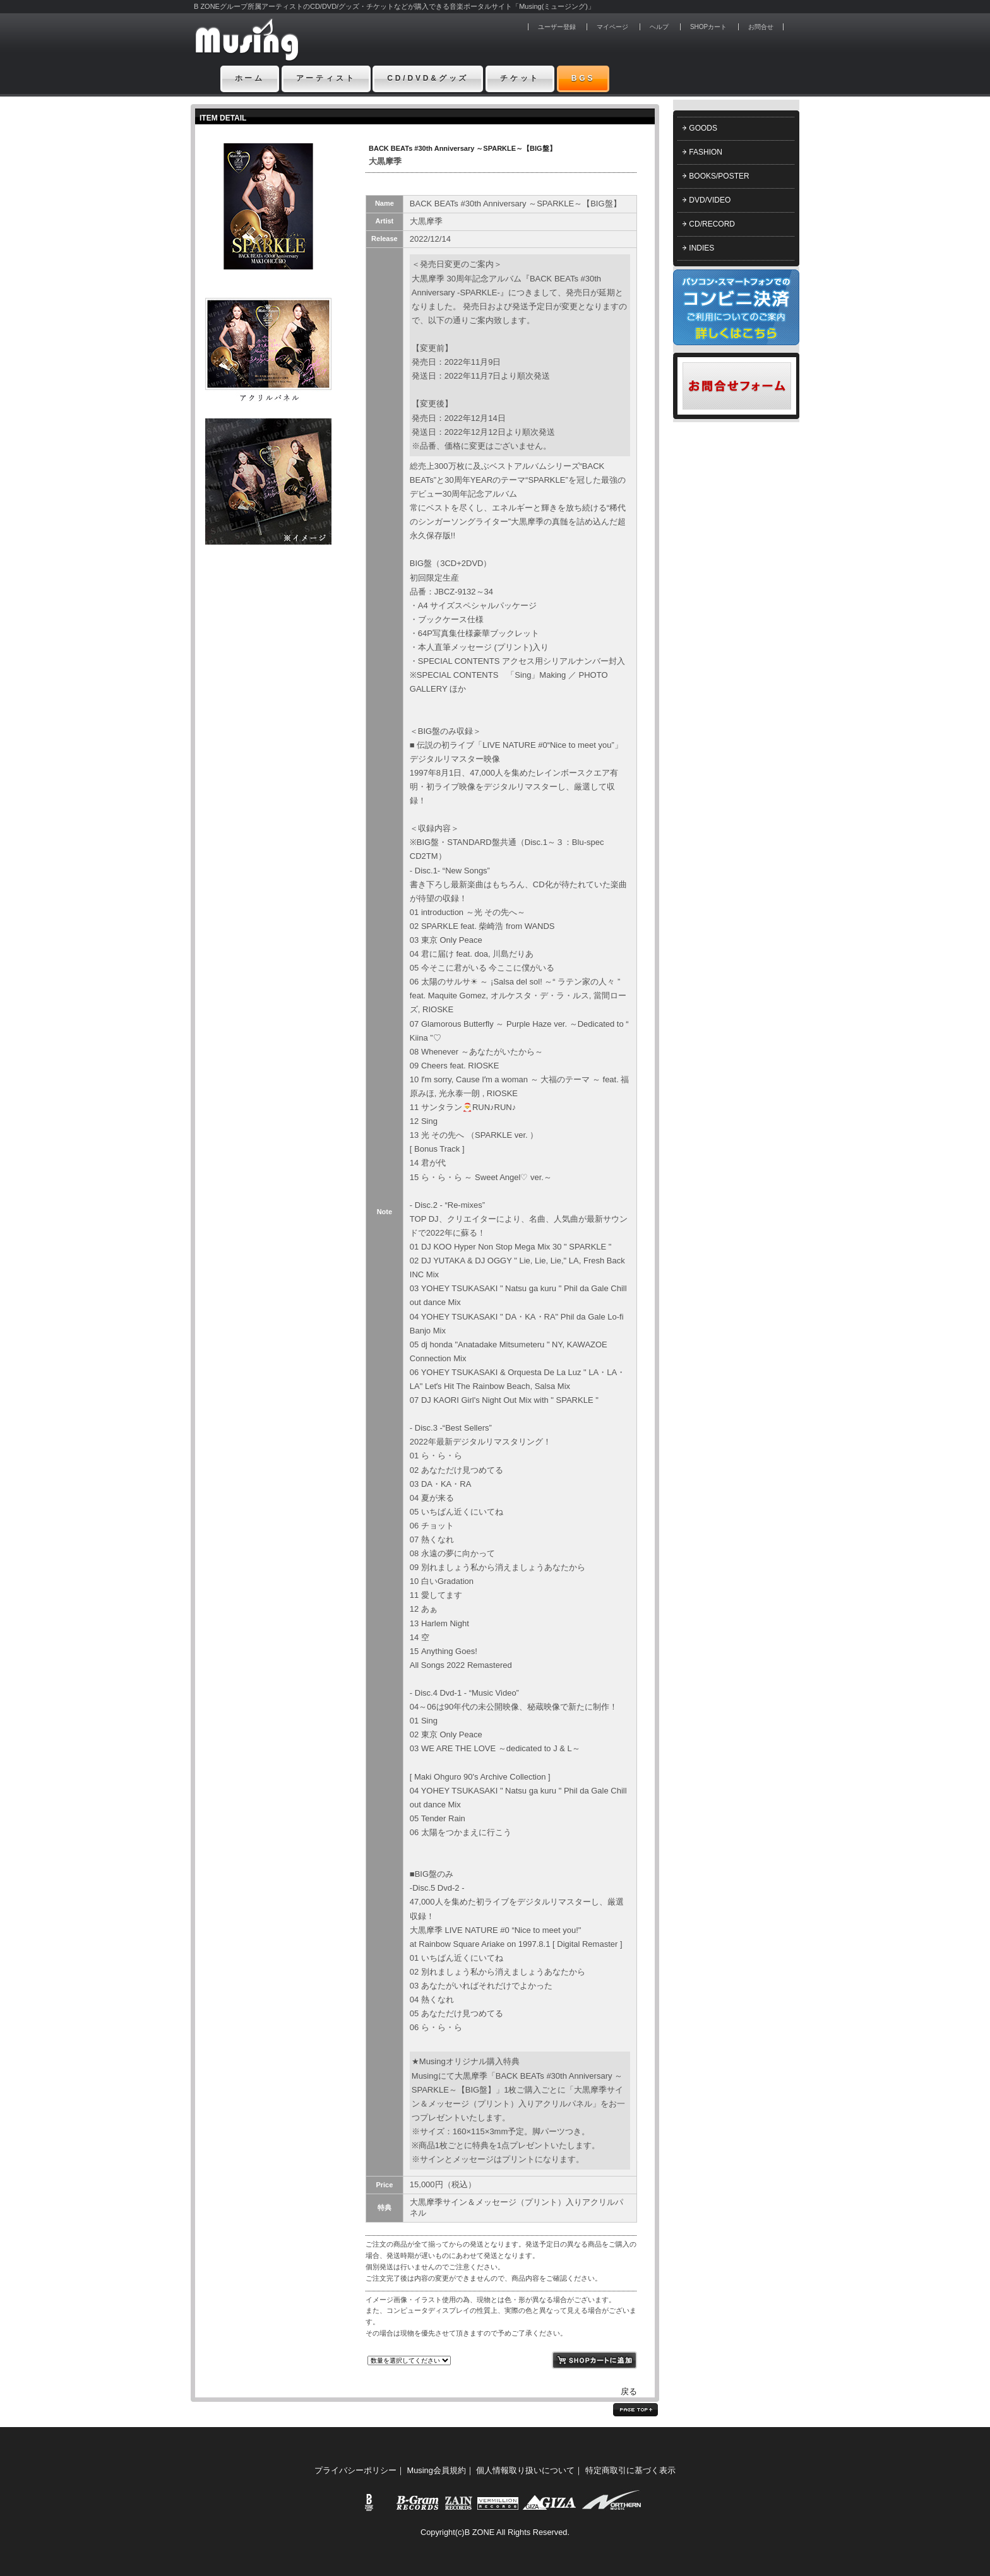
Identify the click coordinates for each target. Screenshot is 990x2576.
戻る (629, 2391)
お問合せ (760, 26)
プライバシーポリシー (355, 2470)
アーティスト (326, 78)
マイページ (612, 26)
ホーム (250, 78)
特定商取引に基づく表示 (630, 2470)
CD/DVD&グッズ (427, 78)
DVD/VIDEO (710, 200)
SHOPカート (708, 26)
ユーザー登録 (557, 26)
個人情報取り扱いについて (525, 2470)
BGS (583, 78)
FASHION (705, 152)
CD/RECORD (712, 224)
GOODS (703, 128)
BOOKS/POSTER (719, 176)
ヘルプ (659, 26)
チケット (520, 78)
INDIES (701, 248)
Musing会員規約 (436, 2470)
